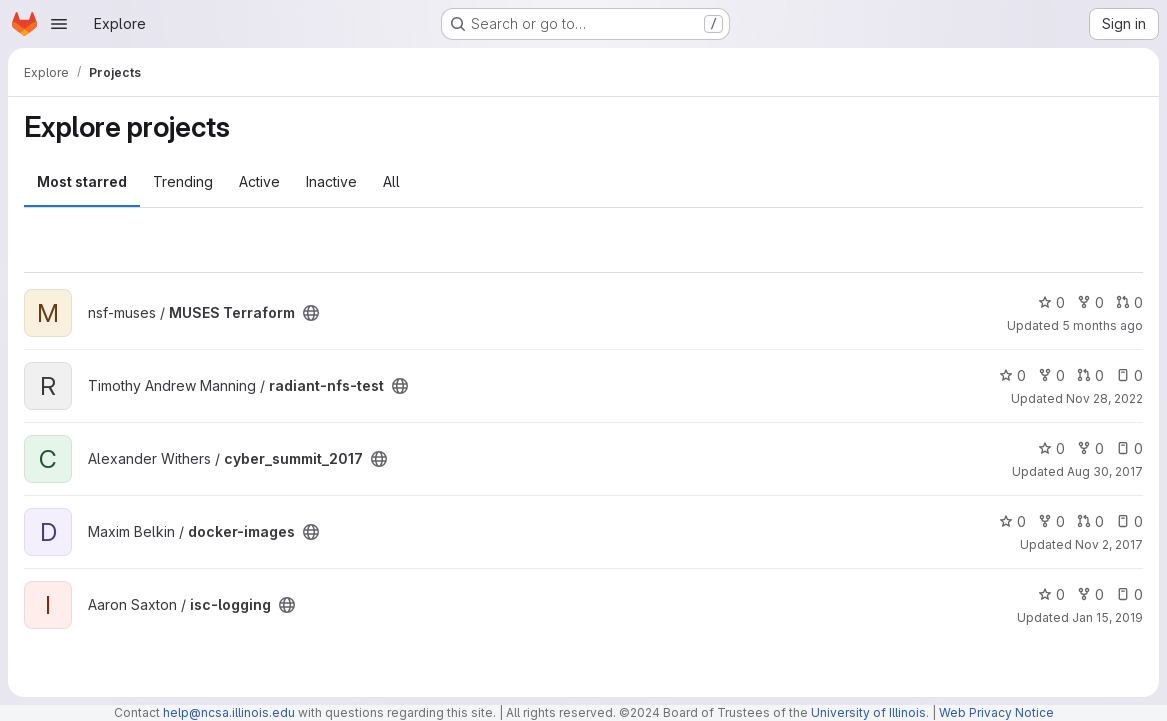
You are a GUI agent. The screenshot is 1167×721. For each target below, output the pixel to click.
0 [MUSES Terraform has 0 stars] (1051, 302)
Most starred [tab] (82, 181)
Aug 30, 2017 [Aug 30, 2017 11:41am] (1105, 471)
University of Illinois (868, 712)
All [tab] (391, 181)
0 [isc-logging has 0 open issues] (1129, 594)
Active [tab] (259, 181)
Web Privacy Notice (996, 712)
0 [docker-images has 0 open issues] (1129, 521)
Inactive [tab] (331, 181)
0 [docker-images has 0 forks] (1051, 521)
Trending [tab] (183, 181)
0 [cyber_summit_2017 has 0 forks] (1090, 448)
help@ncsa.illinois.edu (229, 712)
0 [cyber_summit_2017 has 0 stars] (1051, 448)
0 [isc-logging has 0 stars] (1051, 594)
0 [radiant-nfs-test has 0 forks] (1051, 375)
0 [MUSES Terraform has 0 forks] (1090, 302)
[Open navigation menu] (59, 24)
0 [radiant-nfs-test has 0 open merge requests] (1090, 375)
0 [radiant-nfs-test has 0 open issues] (1129, 375)
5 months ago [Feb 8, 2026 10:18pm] (1102, 325)
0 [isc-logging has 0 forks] (1090, 594)
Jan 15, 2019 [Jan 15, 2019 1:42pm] (1107, 617)
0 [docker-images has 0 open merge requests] (1090, 521)
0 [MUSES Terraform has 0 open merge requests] (1129, 302)
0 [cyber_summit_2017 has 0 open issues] (1129, 448)
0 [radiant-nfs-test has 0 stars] (1012, 375)
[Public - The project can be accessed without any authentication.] (311, 313)
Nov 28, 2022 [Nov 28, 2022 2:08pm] (1104, 398)
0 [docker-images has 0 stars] (1012, 521)
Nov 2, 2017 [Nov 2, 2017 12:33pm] (1109, 544)
